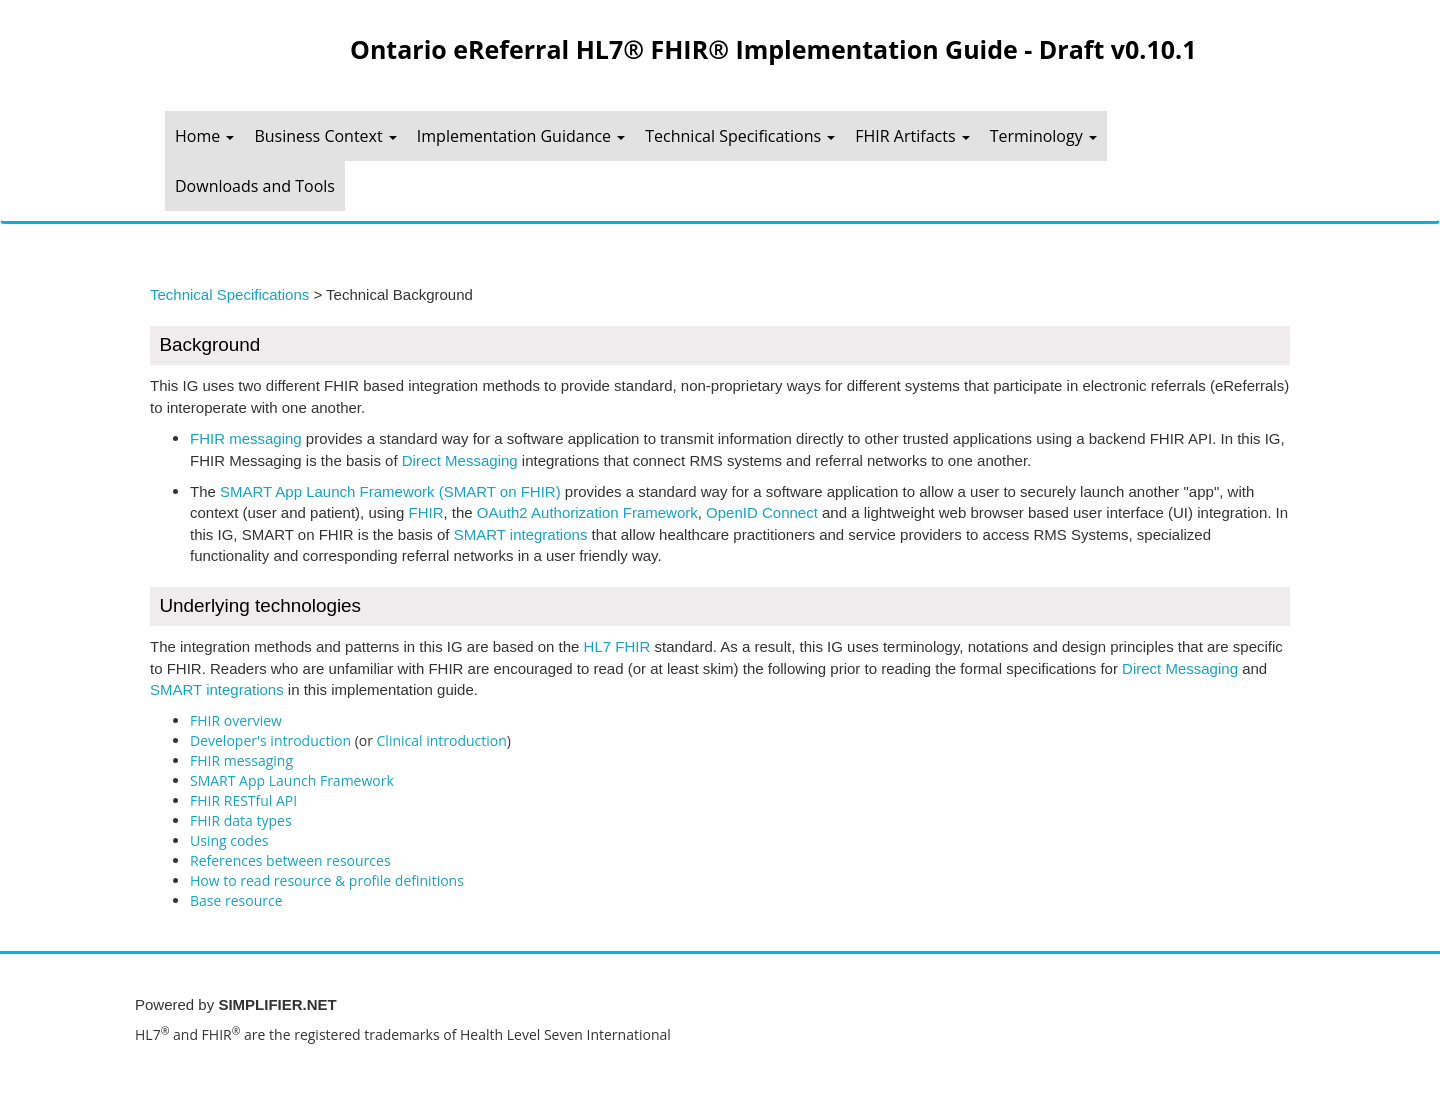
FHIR (425, 512)
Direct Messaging (460, 460)
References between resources (290, 860)
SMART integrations (521, 534)
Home (204, 136)
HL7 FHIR (617, 646)
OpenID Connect (762, 512)
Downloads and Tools (255, 186)
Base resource (236, 900)
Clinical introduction (442, 740)
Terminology (1043, 136)
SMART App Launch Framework (292, 780)
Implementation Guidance (521, 136)
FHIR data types (241, 820)
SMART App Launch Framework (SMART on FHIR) (390, 491)
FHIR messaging (246, 438)
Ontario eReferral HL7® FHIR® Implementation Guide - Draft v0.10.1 (773, 49)
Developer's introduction (270, 740)
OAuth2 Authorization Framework (587, 512)
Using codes (229, 840)
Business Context (325, 136)
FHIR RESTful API (243, 800)
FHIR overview (236, 720)
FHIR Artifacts (912, 136)
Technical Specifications (740, 136)
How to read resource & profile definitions (327, 880)
